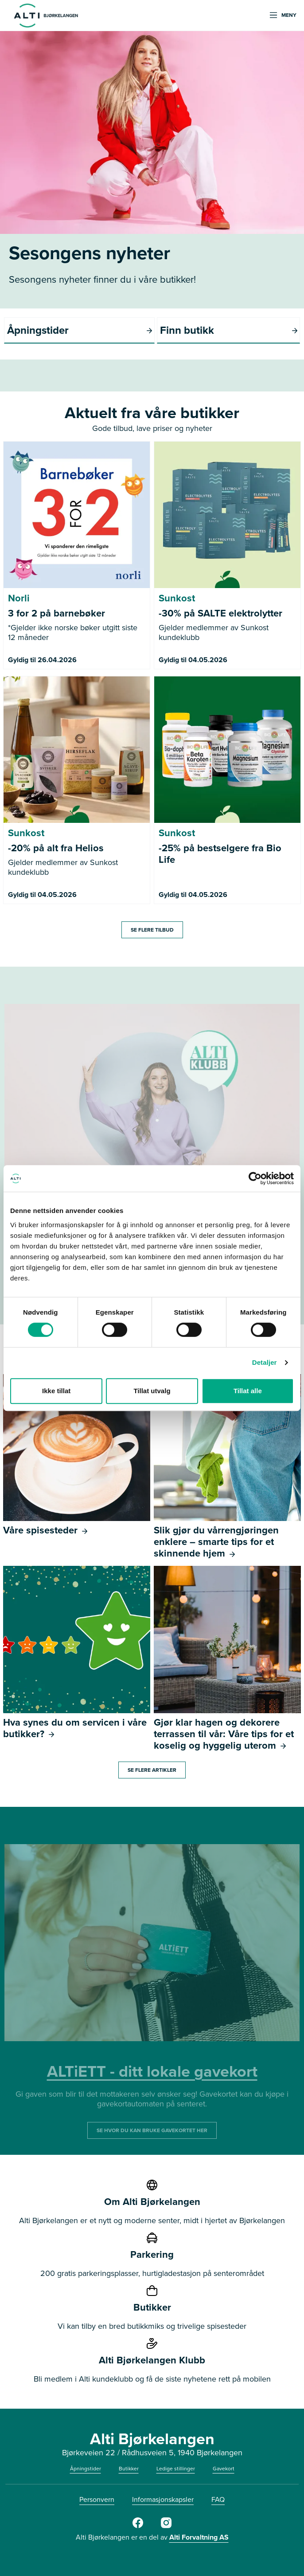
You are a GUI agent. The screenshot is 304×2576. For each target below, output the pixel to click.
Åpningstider (85, 2469)
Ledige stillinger (175, 2469)
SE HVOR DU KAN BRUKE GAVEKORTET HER (152, 2130)
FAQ (218, 2499)
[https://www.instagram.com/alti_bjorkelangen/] (166, 2526)
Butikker (129, 2469)
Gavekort (223, 2469)
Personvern (96, 2499)
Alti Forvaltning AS (199, 2537)
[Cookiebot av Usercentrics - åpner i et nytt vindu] (255, 1178)
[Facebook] (138, 2526)
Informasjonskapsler (163, 2499)
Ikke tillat (56, 1391)
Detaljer (264, 1362)
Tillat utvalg (151, 1391)
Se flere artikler (152, 1770)
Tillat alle (248, 1391)
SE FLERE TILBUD (152, 930)
